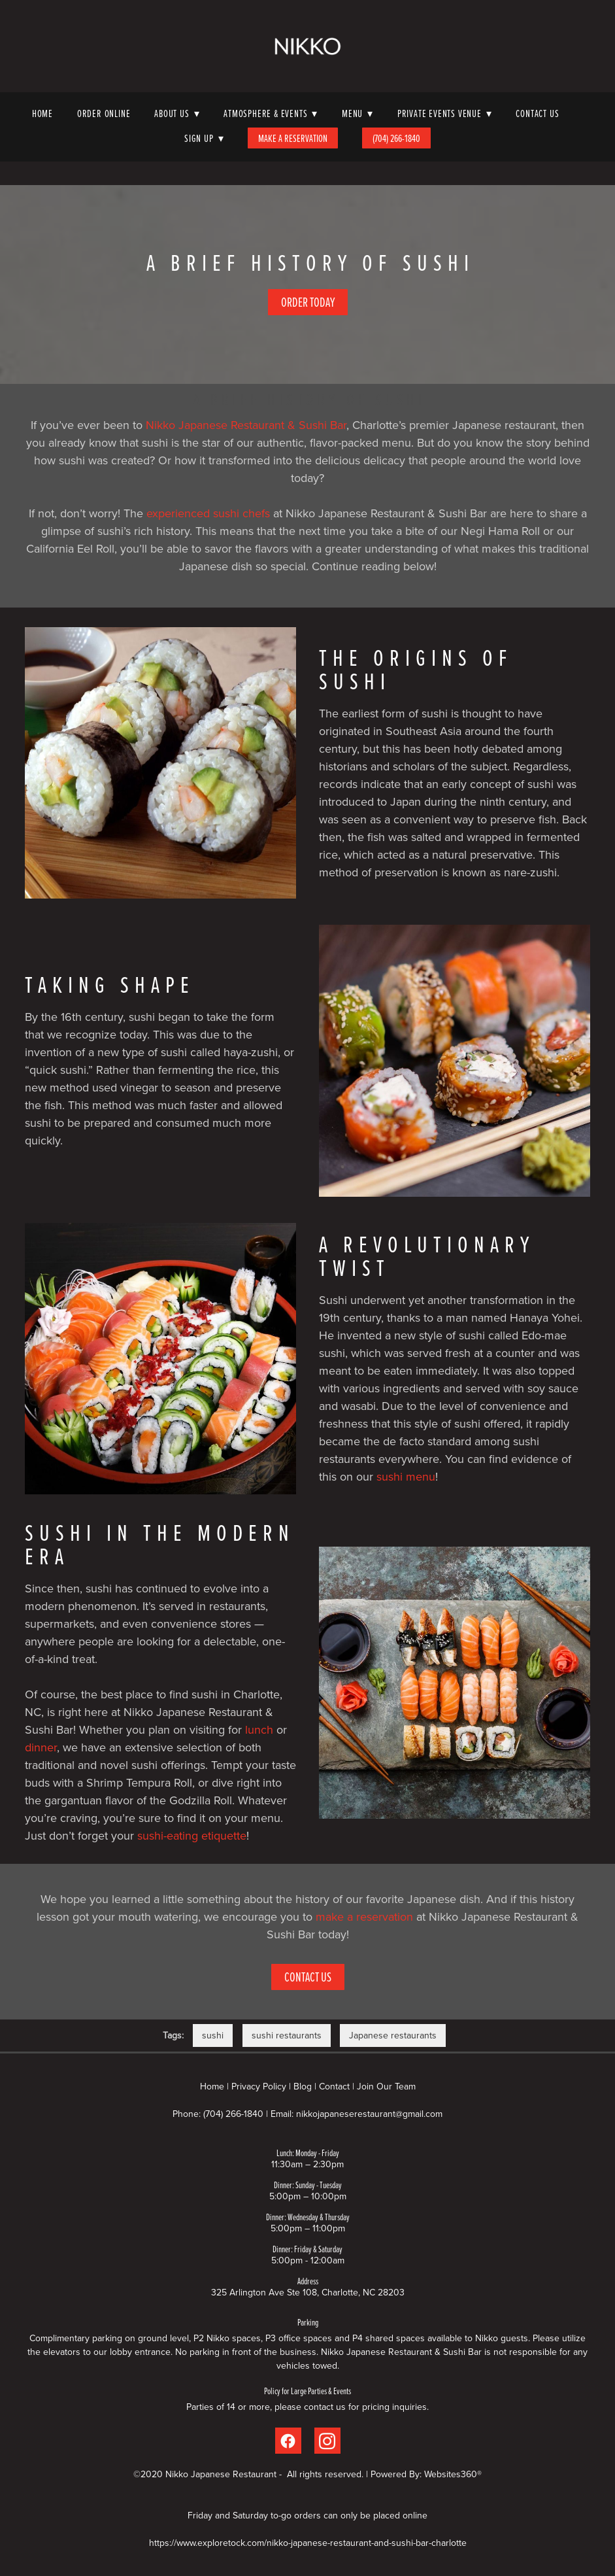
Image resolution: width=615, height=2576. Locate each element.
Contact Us (537, 113)
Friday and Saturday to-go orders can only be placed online (307, 2515)
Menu (357, 113)
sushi (213, 2035)
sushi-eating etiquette (191, 1835)
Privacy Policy (258, 2086)
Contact (334, 2086)
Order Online (104, 113)
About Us (176, 113)
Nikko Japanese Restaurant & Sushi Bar (246, 425)
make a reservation (364, 1916)
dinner (41, 1747)
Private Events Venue (444, 113)
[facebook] (288, 2441)
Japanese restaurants (393, 2035)
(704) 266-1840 (396, 138)
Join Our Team (386, 2086)
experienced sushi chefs (208, 513)
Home (42, 113)
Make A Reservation (292, 138)
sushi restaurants (287, 2035)
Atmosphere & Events (271, 113)
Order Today (308, 302)
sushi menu (405, 1476)
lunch (259, 1729)
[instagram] (327, 2441)
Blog (302, 2086)
